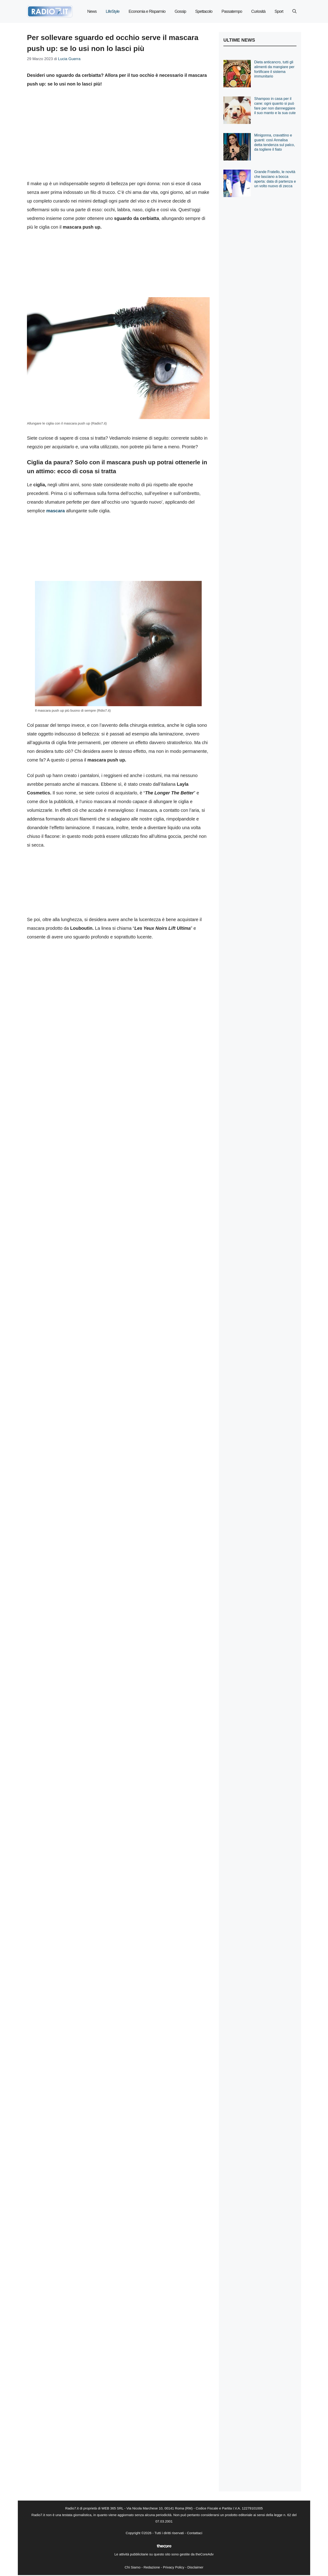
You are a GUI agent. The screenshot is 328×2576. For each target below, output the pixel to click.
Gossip (180, 11)
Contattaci (194, 2533)
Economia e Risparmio (147, 11)
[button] (294, 11)
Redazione (151, 2567)
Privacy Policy (173, 2567)
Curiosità (258, 11)
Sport (279, 11)
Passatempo (232, 11)
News (92, 11)
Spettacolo (203, 11)
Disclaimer (195, 2567)
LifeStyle (112, 11)
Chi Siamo (132, 2567)
